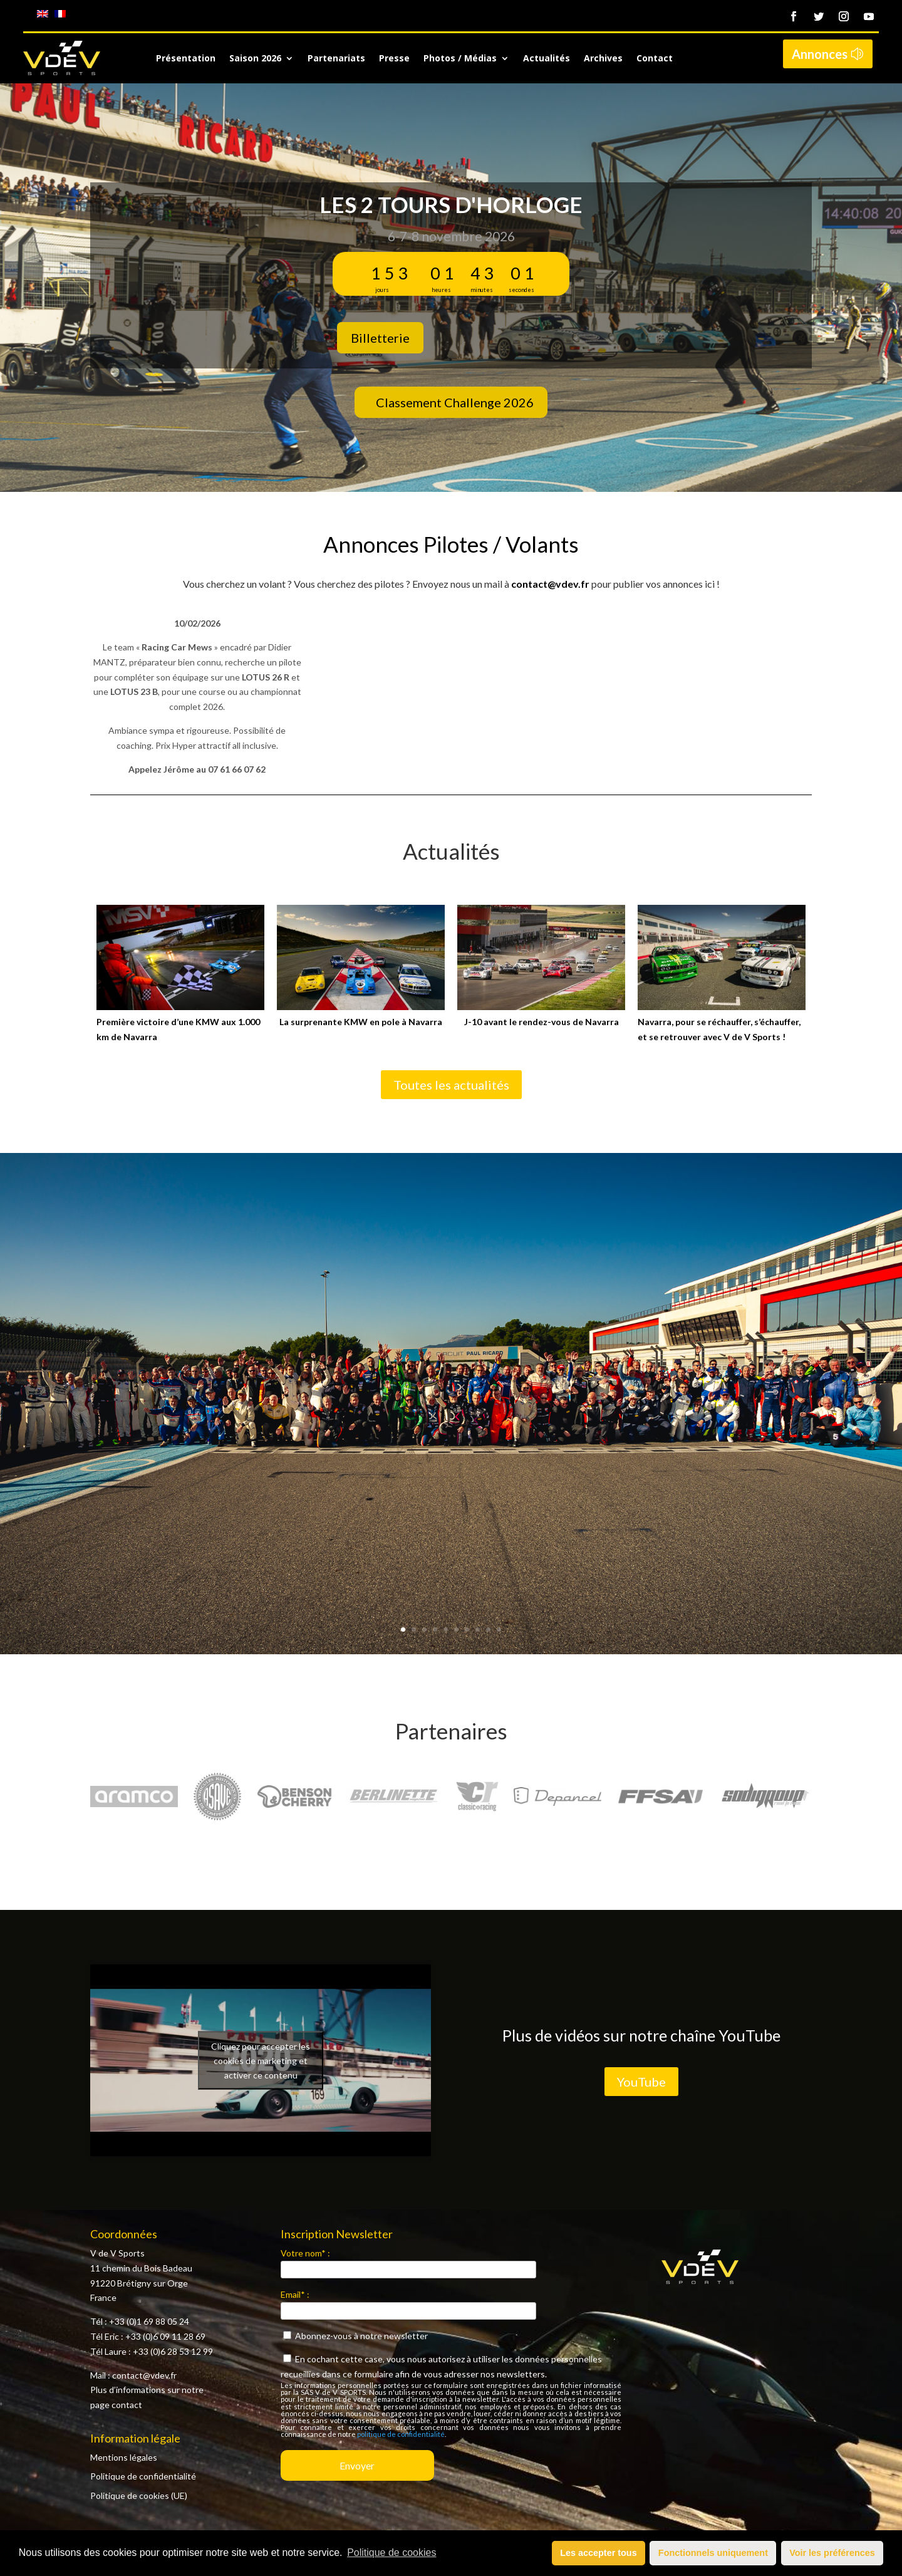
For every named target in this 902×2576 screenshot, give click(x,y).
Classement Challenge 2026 (455, 402)
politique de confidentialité (401, 2434)
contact (126, 2404)
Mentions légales (123, 2457)
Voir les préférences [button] (832, 2553)
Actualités (546, 59)
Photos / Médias (460, 59)
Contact (654, 59)
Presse (394, 59)
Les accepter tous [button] (598, 2553)
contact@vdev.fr (550, 584)
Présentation (185, 59)
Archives (603, 59)
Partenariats (336, 59)
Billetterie (380, 337)
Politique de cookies (391, 2552)
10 (499, 1629)
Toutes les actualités (451, 1084)
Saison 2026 (255, 59)
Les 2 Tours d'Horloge (451, 204)
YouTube (641, 2081)
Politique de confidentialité (143, 2476)
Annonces (820, 53)
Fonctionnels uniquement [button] (713, 2553)
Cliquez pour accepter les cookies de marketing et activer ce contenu (260, 2060)
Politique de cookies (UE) (138, 2495)
